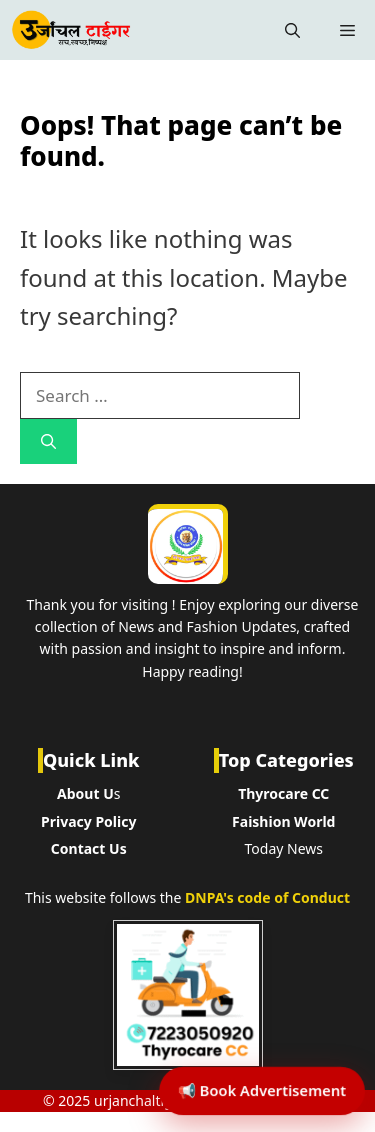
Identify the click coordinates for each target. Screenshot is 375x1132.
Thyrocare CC (283, 793)
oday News (287, 848)
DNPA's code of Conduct (267, 897)
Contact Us (89, 848)
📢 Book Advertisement (262, 1090)
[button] (292, 30)
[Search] (48, 441)
